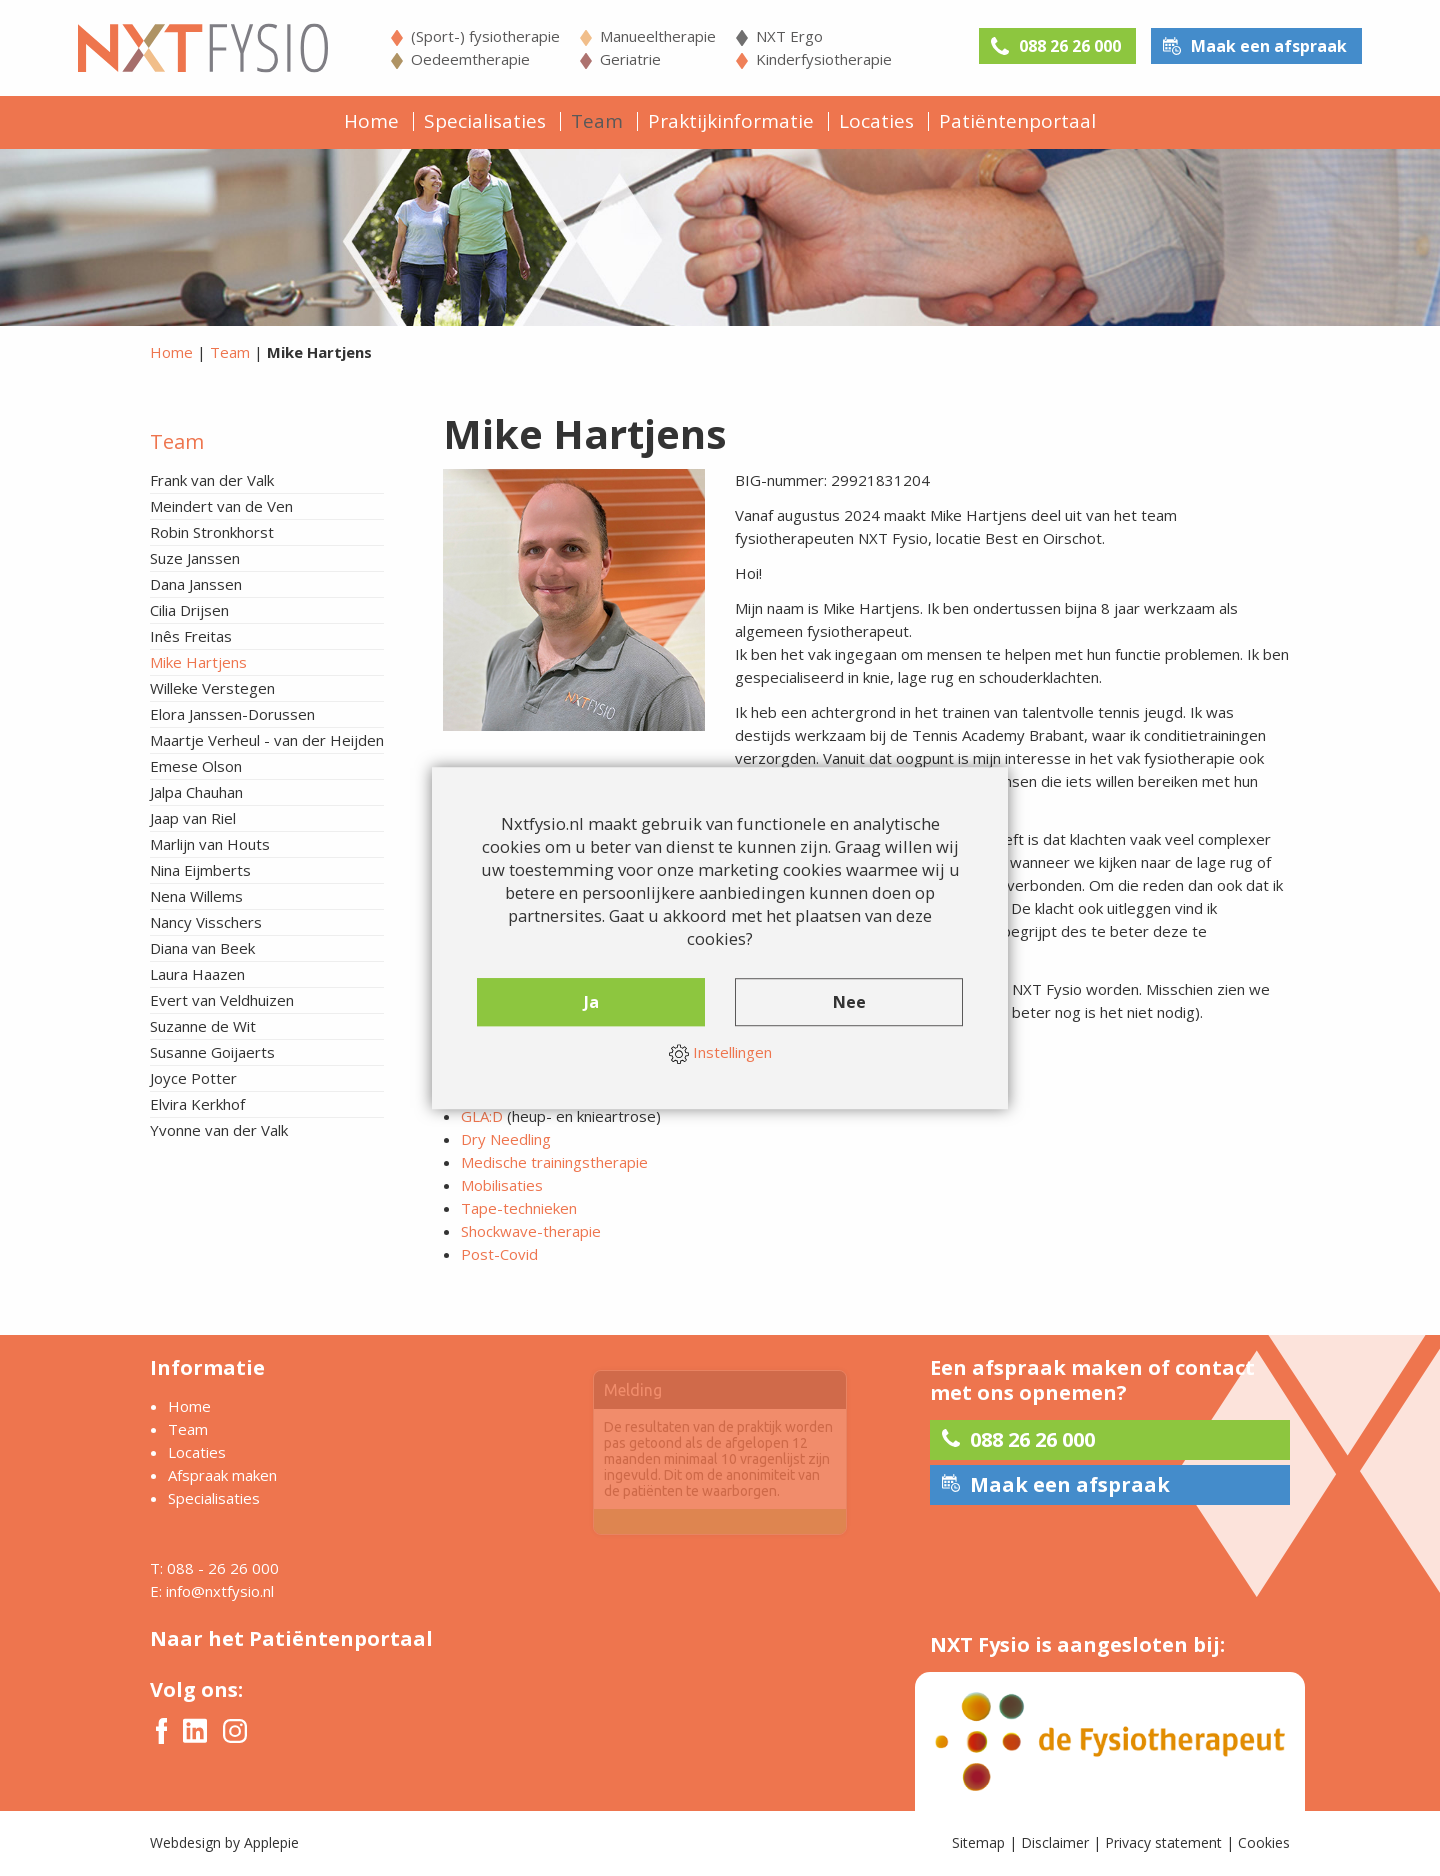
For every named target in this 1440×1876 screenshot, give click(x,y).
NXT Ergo (789, 36)
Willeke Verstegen (212, 688)
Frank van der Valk (212, 480)
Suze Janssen (195, 558)
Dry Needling (506, 1139)
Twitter (195, 1730)
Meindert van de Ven (221, 506)
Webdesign (185, 1842)
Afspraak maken (222, 1475)
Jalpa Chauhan (196, 792)
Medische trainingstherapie (554, 1162)
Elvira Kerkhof (197, 1104)
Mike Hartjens (198, 662)
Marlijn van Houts (210, 844)
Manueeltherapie (658, 36)
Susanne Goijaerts (212, 1052)
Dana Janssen (196, 584)
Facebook (161, 1731)
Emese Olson (196, 766)
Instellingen (720, 1053)
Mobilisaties (502, 1185)
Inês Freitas (191, 636)
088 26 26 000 (1070, 46)
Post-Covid (499, 1254)
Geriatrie (630, 59)
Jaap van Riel (193, 818)
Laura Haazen (197, 974)
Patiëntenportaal (1017, 121)
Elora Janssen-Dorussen (232, 714)
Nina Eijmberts (200, 870)
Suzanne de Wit (203, 1026)
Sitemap (978, 1842)
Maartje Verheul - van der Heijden (267, 740)
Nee (849, 1002)
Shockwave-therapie (531, 1231)
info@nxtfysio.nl (220, 1591)
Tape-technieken (519, 1208)
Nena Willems (196, 896)
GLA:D (482, 1116)
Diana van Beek (202, 948)
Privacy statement (1163, 1842)
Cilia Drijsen (189, 610)
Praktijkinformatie (731, 121)
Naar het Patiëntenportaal (291, 1638)
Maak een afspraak (1269, 46)
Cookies (1264, 1842)
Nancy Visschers (206, 922)
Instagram (235, 1731)
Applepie (271, 1842)
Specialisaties (485, 121)
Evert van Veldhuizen (222, 1000)
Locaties (876, 121)
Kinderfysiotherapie (824, 59)
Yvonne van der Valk (219, 1130)
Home (371, 121)
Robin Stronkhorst (212, 532)
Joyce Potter (193, 1078)
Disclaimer (1055, 1842)
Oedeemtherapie (470, 59)
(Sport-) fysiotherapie (485, 36)
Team (597, 121)
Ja (591, 1002)
